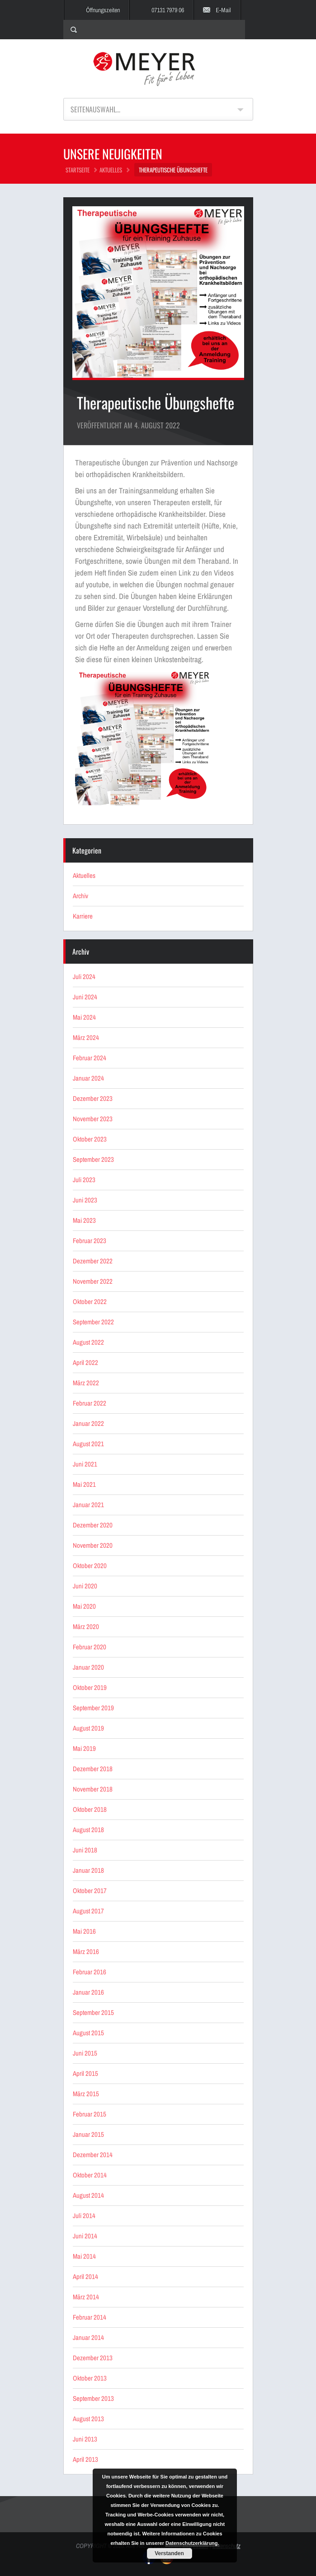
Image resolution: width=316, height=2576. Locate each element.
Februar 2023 (89, 1240)
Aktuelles (110, 169)
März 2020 (86, 1626)
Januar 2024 (88, 1078)
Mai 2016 (84, 1931)
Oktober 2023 (90, 1139)
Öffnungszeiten (103, 10)
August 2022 (88, 1342)
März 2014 (86, 2297)
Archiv (80, 895)
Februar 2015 (89, 2114)
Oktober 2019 (90, 1687)
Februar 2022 (89, 1403)
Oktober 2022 (90, 1301)
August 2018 (88, 1829)
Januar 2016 (88, 1992)
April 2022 (85, 1362)
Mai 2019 (84, 1748)
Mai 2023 (84, 1220)
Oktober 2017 (90, 1890)
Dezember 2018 (93, 1768)
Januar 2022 (88, 1423)
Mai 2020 (84, 1606)
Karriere (83, 916)
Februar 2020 (89, 1647)
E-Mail (223, 10)
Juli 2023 (84, 1179)
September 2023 (93, 1159)
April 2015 (85, 2073)
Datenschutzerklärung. (192, 2543)
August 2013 (88, 2418)
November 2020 (93, 1545)
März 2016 (86, 1951)
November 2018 (93, 1789)
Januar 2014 (88, 2337)
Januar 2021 (88, 1504)
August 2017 (88, 1911)
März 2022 (86, 1383)
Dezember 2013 (93, 2357)
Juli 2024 (84, 976)
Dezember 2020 (93, 1525)
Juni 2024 (85, 997)
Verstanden (169, 2553)
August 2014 (88, 2195)
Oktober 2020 (90, 1565)
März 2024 (86, 1037)
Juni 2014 (85, 2236)
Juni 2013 (85, 2439)
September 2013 (93, 2398)
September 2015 (93, 2012)
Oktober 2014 (90, 2175)
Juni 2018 (85, 1850)
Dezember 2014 (93, 2154)
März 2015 (86, 2093)
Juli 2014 (84, 2215)
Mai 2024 (84, 1017)
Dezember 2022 (93, 1261)
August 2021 (88, 1443)
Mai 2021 (84, 1484)
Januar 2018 (88, 1870)
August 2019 (88, 1728)
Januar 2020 (88, 1667)
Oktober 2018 (90, 1809)
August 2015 (88, 2033)
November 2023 (93, 1118)
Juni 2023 (85, 1200)
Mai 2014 (84, 2256)
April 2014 (85, 2276)
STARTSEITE (78, 169)
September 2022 (93, 1322)
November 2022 (93, 1281)
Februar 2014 (89, 2317)
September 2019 (93, 1708)
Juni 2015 (85, 2053)
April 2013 (85, 2459)
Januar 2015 (88, 2134)
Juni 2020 (85, 1586)
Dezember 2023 (93, 1098)
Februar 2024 (89, 1058)
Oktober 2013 (90, 2378)
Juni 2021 (85, 1464)
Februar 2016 (89, 1972)
